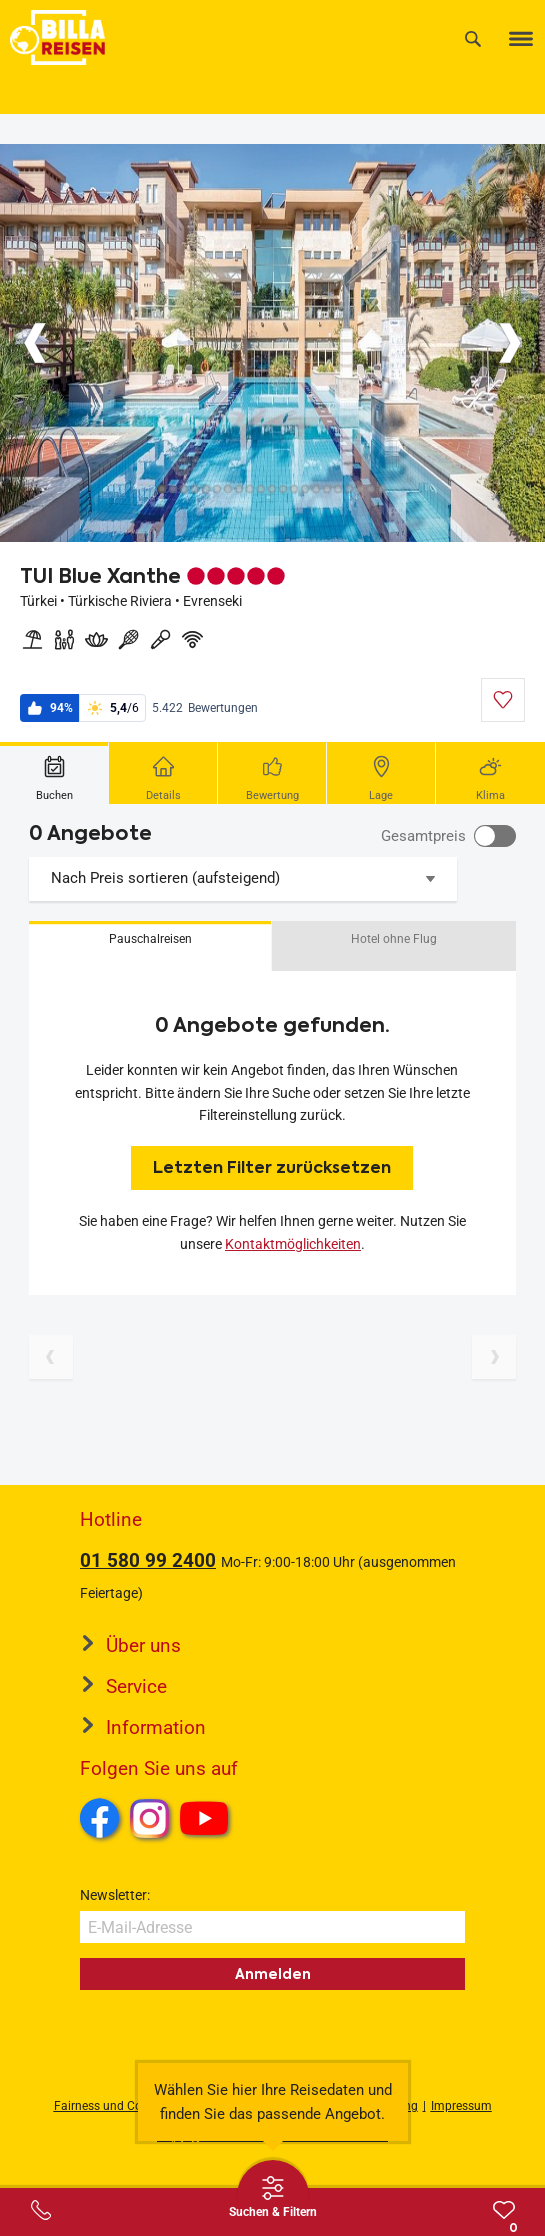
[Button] (35, 343)
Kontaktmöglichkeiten (293, 1244)
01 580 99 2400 (148, 1560)
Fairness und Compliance (123, 2106)
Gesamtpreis (423, 836)
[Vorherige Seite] (51, 1357)
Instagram (150, 1818)
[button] (150, 946)
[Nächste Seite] (494, 1357)
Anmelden (273, 1974)
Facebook (100, 1818)
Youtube (207, 1821)
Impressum (461, 2106)
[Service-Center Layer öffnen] (41, 2210)
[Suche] (473, 38)
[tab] (54, 773)
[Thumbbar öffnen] (273, 2196)
